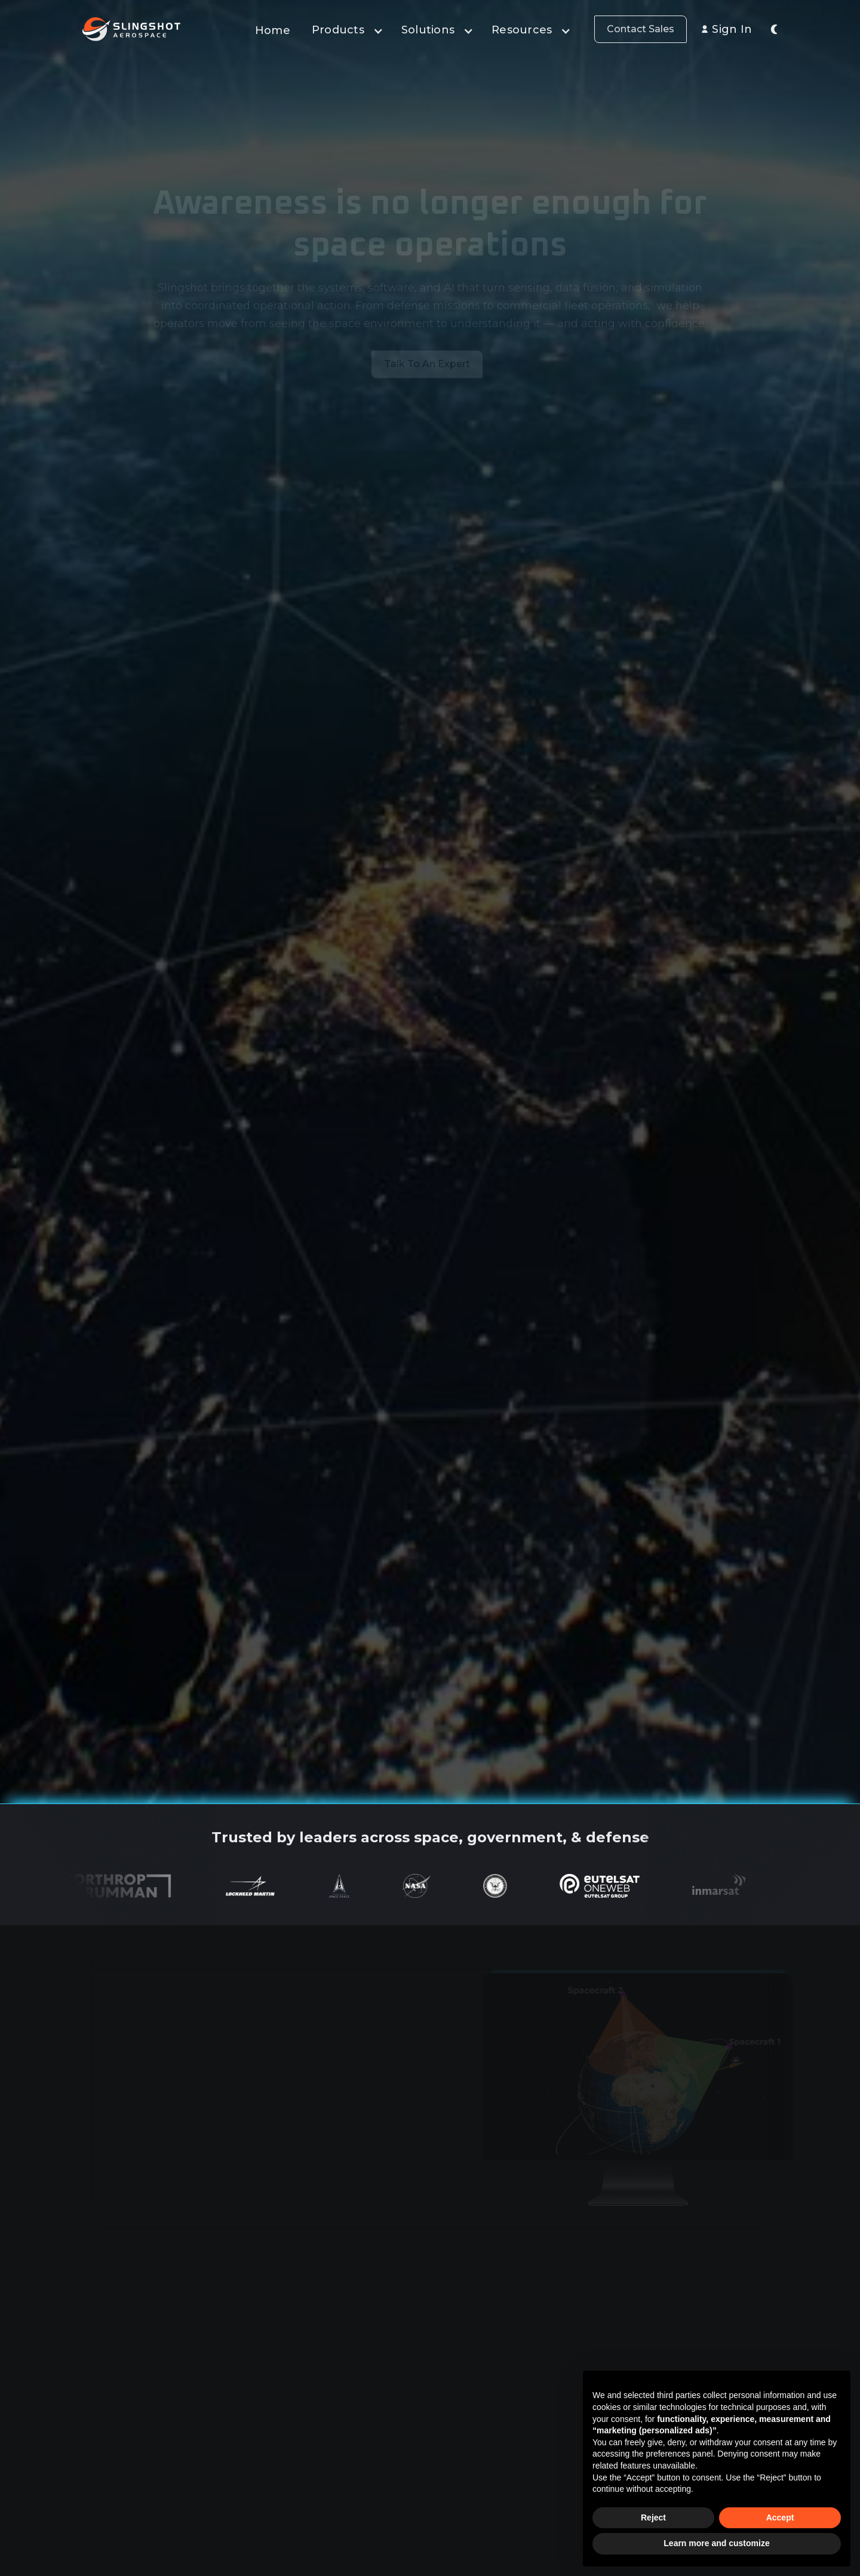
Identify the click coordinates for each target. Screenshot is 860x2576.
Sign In (732, 29)
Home (272, 30)
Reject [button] (653, 2517)
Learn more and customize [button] (716, 2543)
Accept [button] (780, 2517)
